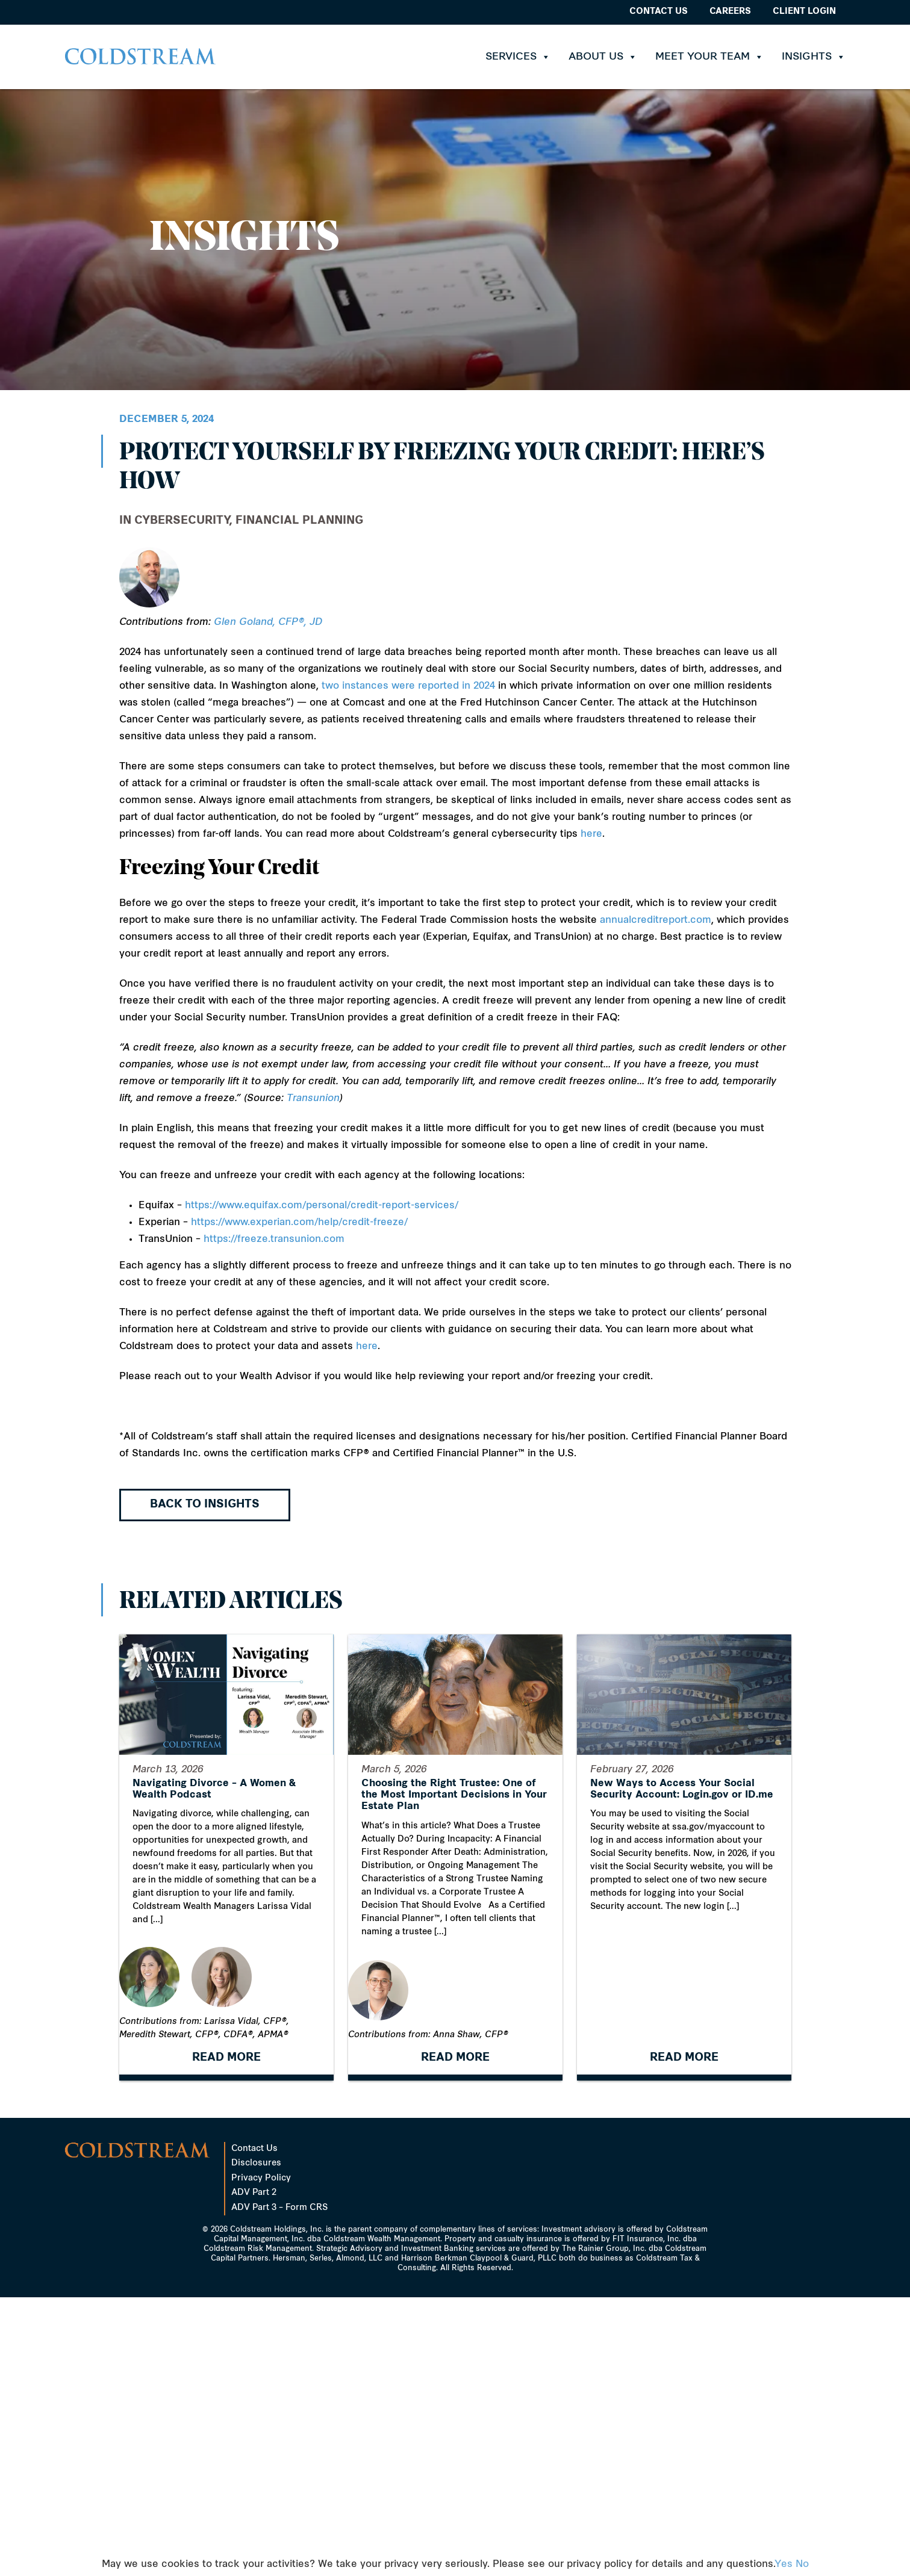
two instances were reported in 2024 (408, 686)
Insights (814, 57)
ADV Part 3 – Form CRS (279, 2207)
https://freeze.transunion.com (274, 1239)
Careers (730, 11)
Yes (783, 2564)
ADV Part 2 (253, 2192)
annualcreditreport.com (655, 920)
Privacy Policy (261, 2178)
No (802, 2564)
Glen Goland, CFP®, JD (268, 622)
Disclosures (256, 2163)
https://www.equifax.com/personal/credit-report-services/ (321, 1206)
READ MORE (226, 2067)
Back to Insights (205, 1504)
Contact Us (658, 11)
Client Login (804, 11)
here (591, 834)
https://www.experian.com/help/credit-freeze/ (299, 1222)
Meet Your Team (709, 57)
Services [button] (517, 57)
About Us (603, 57)
